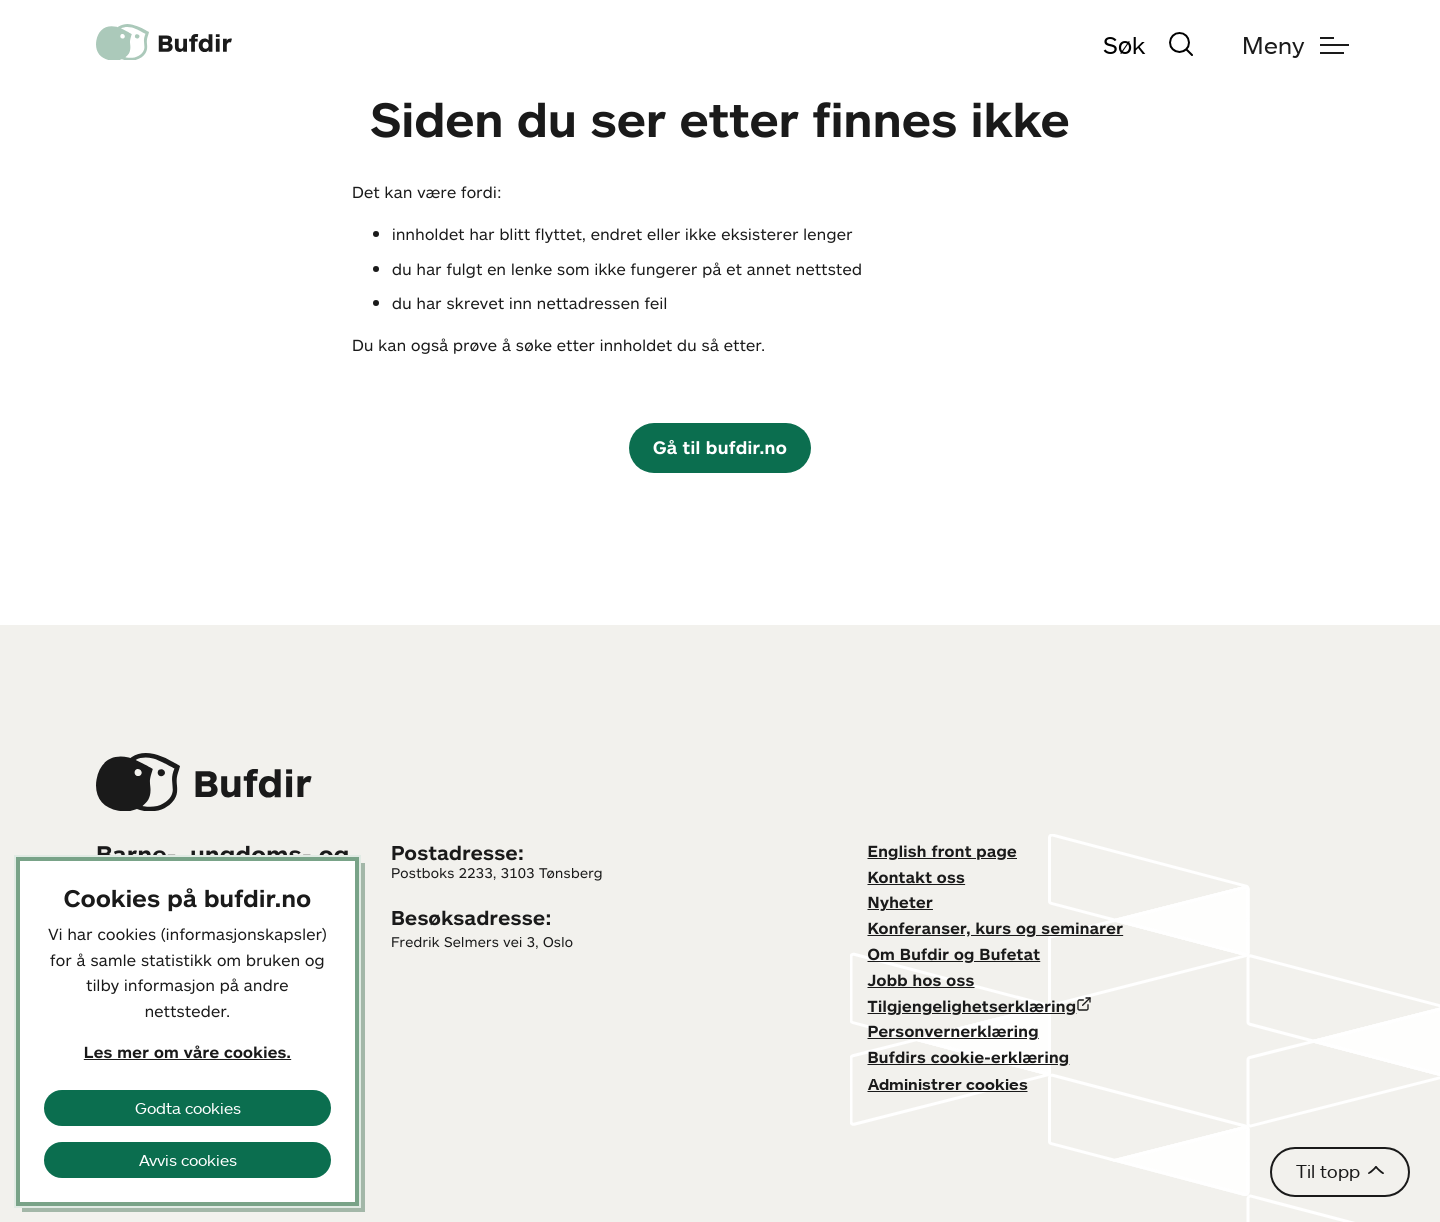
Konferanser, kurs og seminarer (996, 928)
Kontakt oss (917, 877)
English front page (943, 851)
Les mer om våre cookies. (187, 1052)
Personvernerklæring (953, 1031)
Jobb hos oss (921, 980)
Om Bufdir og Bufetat (954, 954)
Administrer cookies (948, 1084)
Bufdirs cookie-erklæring (969, 1057)
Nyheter (900, 902)
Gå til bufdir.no (720, 447)
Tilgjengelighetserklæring (972, 1006)
